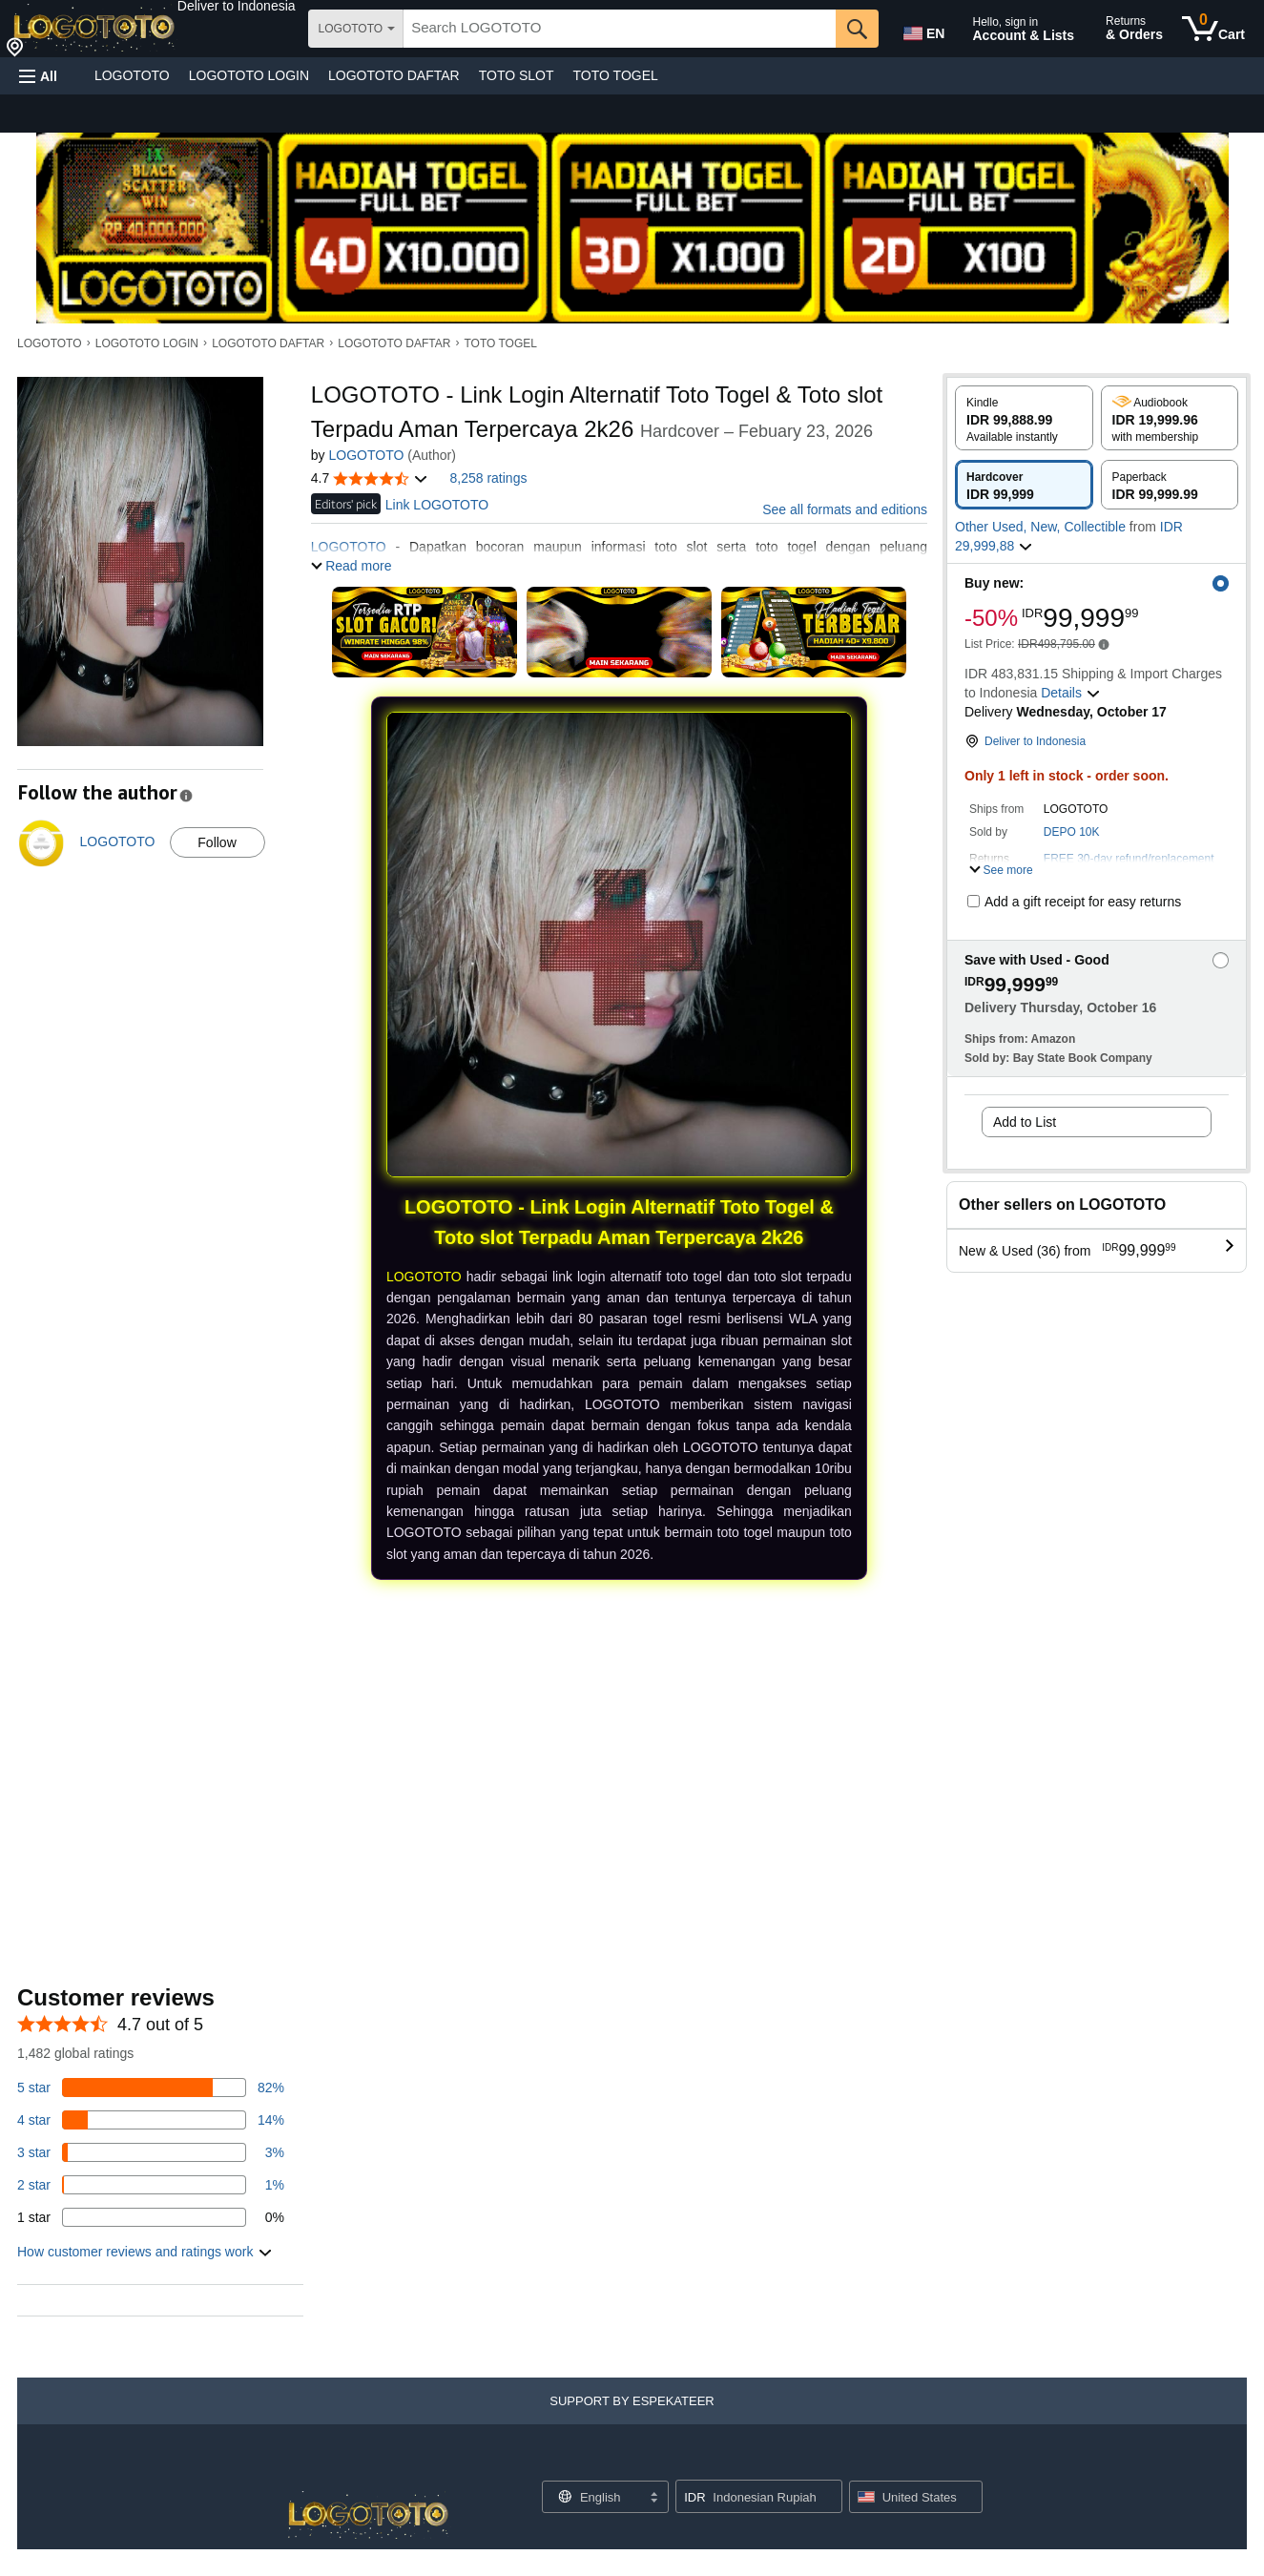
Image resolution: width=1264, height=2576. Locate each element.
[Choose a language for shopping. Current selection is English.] (592, 2496)
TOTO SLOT (516, 75)
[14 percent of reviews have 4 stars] (150, 2119)
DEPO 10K (1072, 832)
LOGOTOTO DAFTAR (394, 75)
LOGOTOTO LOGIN (249, 75)
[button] (236, 5)
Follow (216, 842)
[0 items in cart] (1213, 28)
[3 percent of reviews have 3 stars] (150, 2152)
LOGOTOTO (132, 75)
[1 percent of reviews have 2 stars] (150, 2184)
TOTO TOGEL (615, 75)
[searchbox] (620, 28)
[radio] (1024, 417)
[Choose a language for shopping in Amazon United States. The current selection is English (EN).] (922, 29)
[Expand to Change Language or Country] (653, 2498)
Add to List (1024, 1122)
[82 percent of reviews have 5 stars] (150, 2087)
